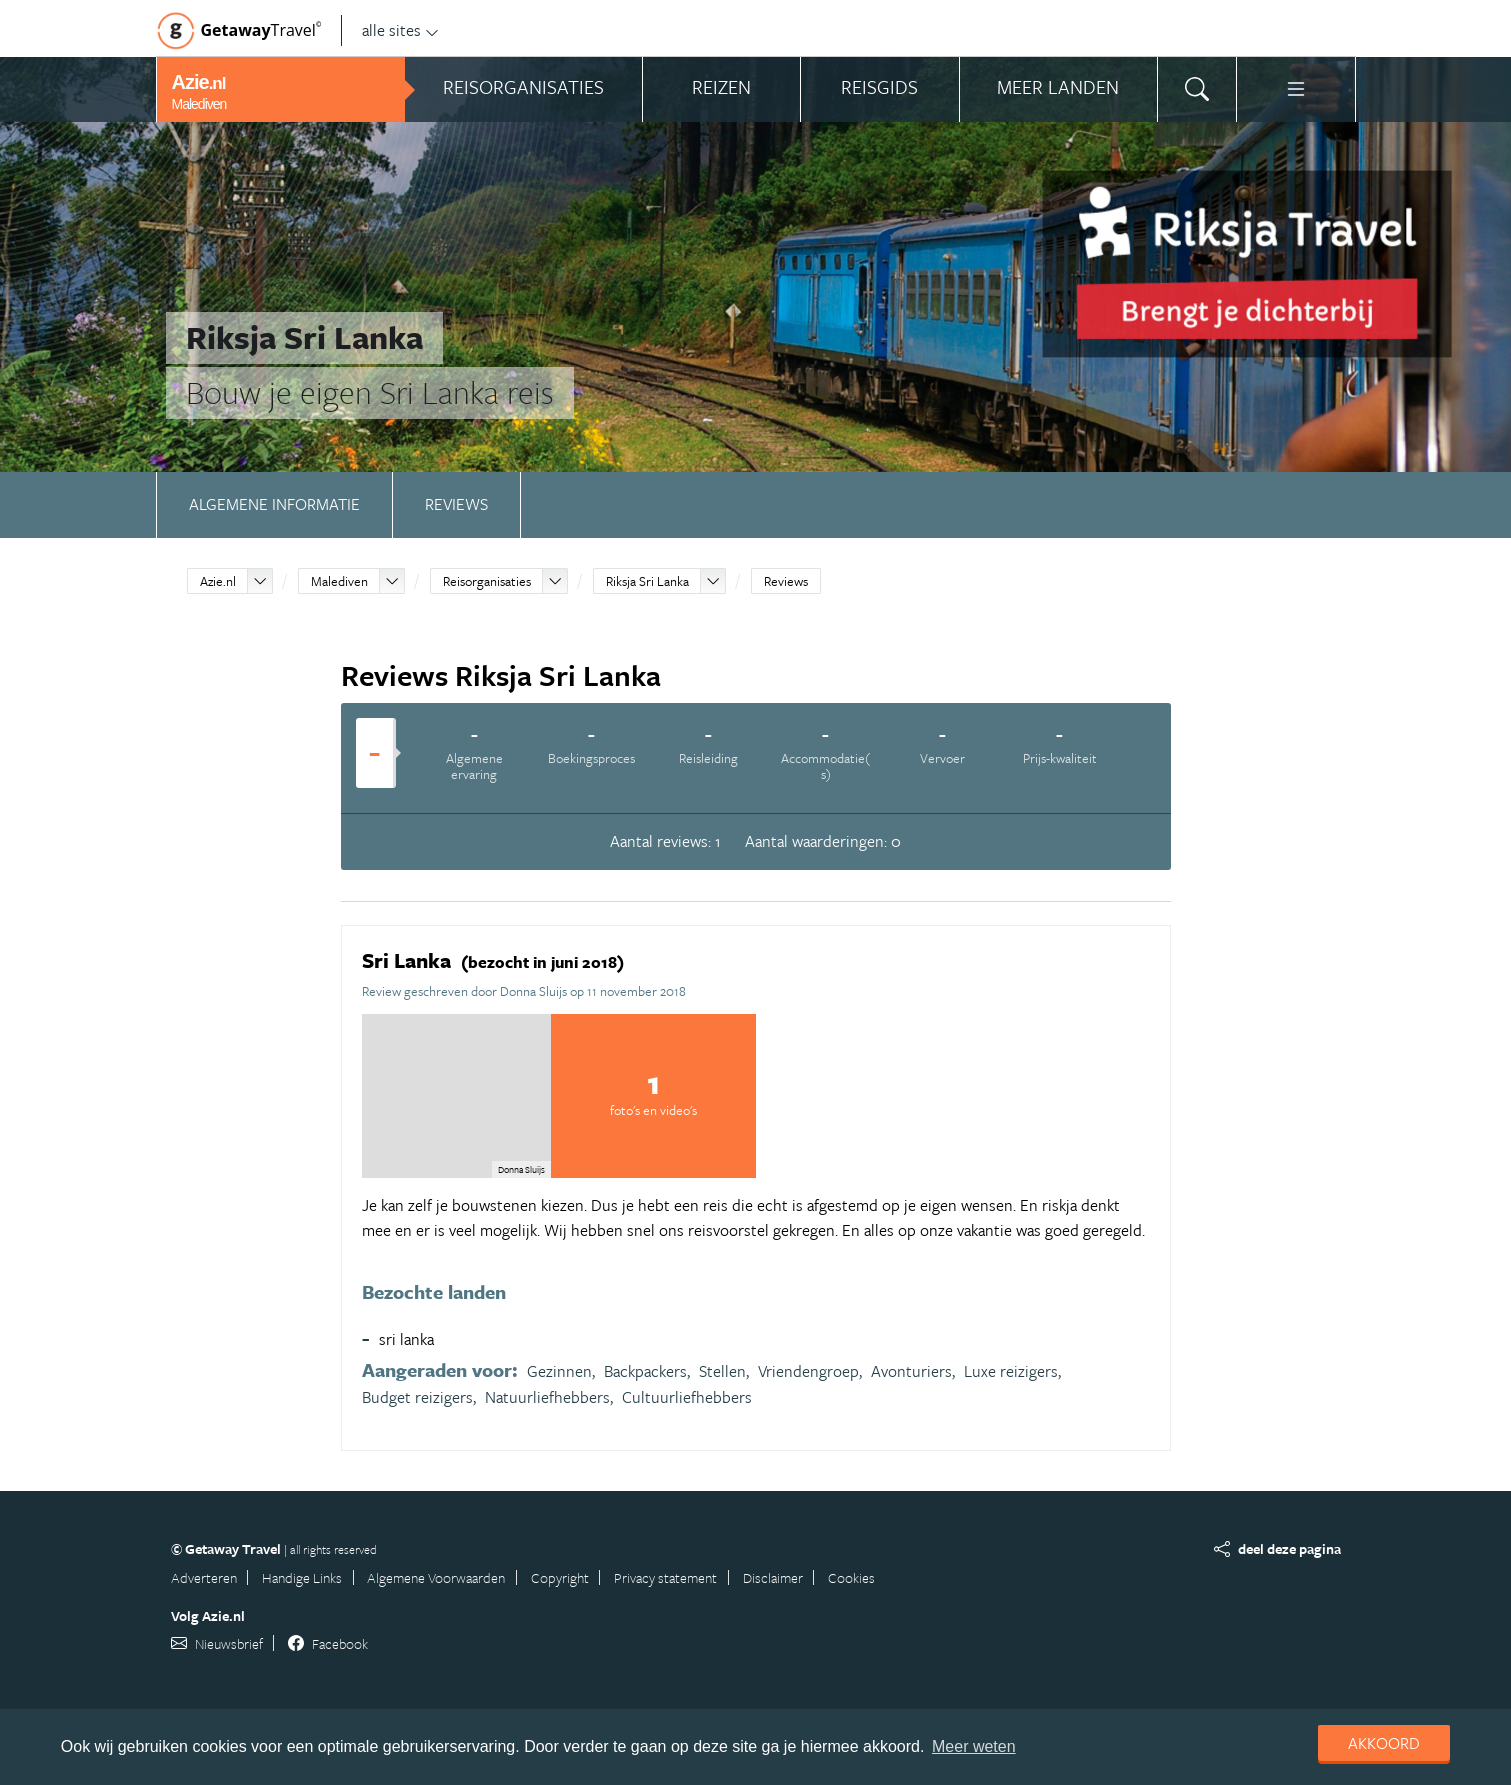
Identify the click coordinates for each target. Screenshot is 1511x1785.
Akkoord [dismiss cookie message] (1384, 1743)
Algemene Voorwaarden (436, 1577)
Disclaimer (773, 1577)
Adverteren (204, 1577)
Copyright (560, 1577)
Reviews (456, 504)
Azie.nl (218, 581)
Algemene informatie (274, 504)
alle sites (400, 30)
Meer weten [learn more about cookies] (974, 1746)
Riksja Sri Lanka (647, 581)
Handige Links (302, 1577)
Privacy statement (665, 1577)
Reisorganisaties (487, 581)
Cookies (851, 1577)
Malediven (339, 581)
